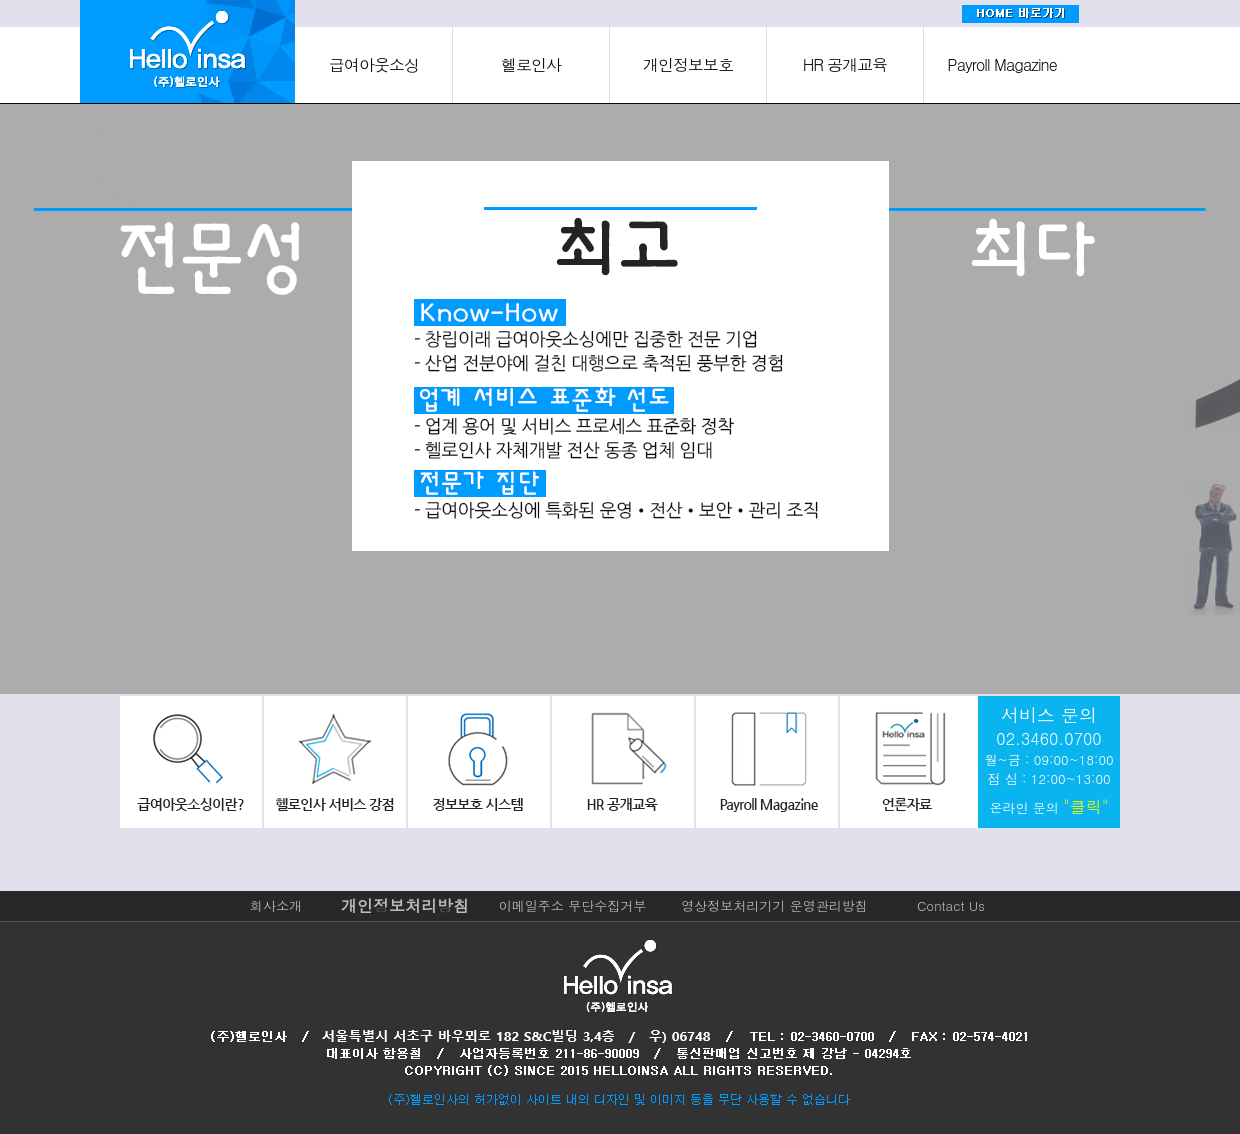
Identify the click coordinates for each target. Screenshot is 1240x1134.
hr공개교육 (620, 762)
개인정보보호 (688, 64)
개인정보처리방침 (405, 905)
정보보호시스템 (477, 762)
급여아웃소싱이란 (191, 762)
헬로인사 (531, 64)
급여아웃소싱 (374, 64)
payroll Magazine (763, 762)
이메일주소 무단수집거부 (572, 905)
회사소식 (906, 762)
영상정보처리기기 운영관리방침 (774, 905)
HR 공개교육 (845, 64)
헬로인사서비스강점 (334, 762)
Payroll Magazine (1001, 64)
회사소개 (276, 905)
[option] (210, 403)
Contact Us (951, 905)
